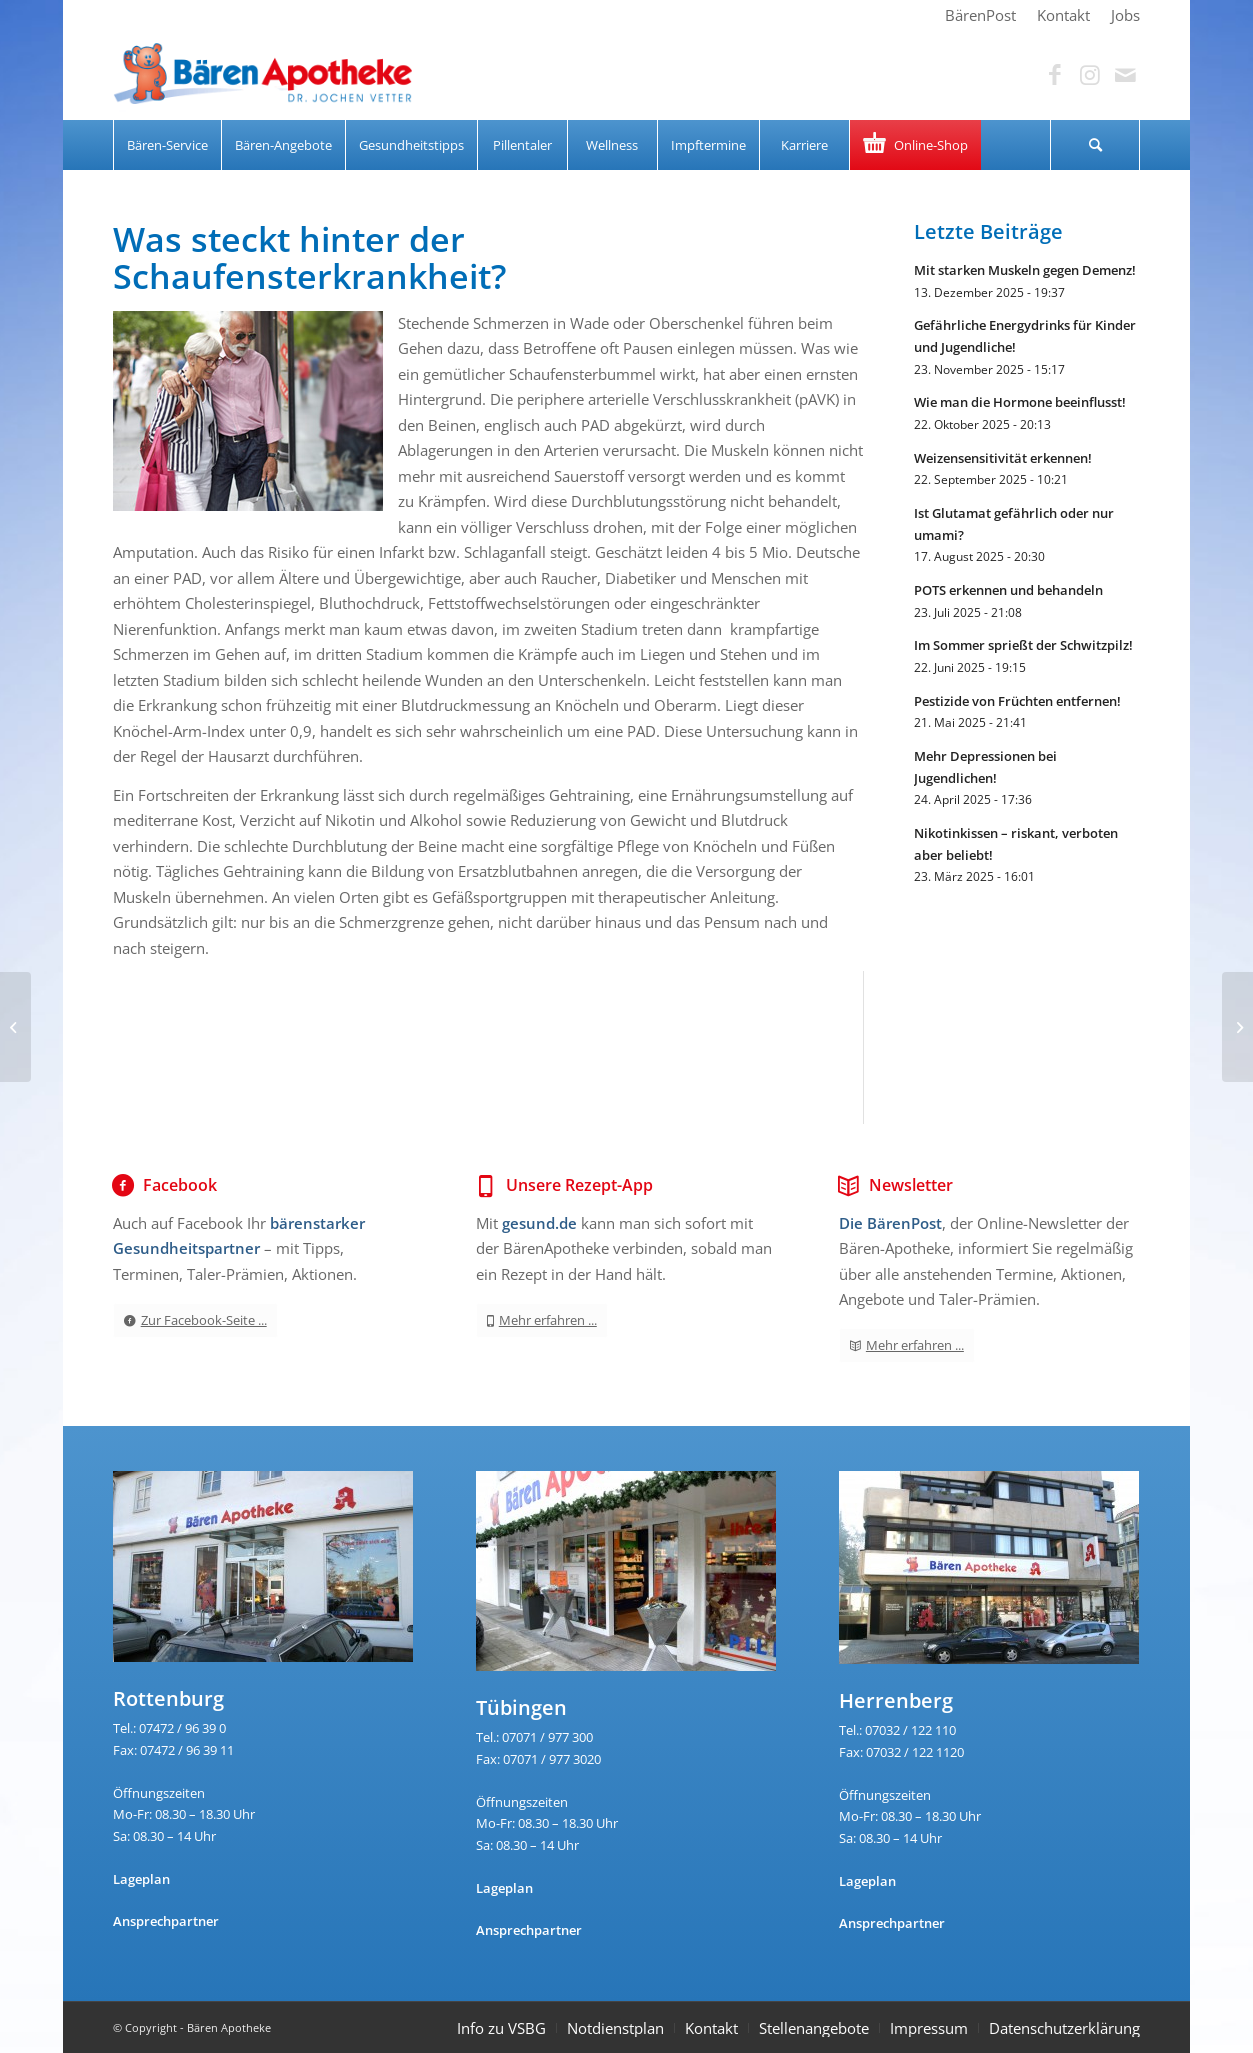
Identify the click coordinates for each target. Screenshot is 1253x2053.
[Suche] (1095, 145)
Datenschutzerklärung (1064, 2028)
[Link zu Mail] (1125, 75)
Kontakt (711, 2028)
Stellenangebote (814, 2028)
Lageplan (141, 1879)
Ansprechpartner (166, 1921)
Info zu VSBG (501, 2028)
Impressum (929, 2028)
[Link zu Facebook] (1055, 75)
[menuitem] (981, 15)
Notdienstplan (615, 2028)
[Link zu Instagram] (1090, 75)
